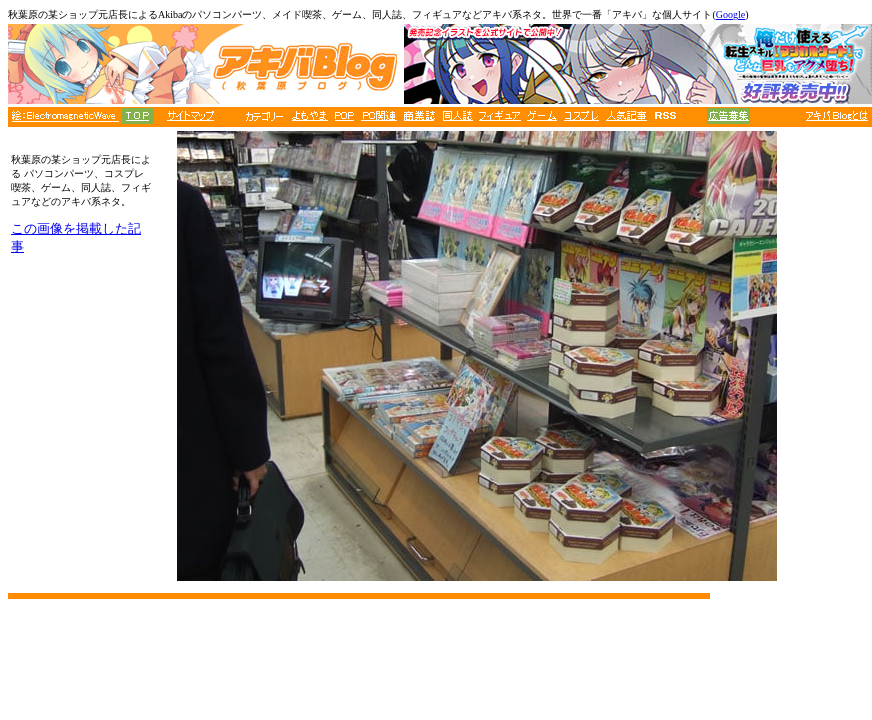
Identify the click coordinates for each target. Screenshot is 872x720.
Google (730, 14)
